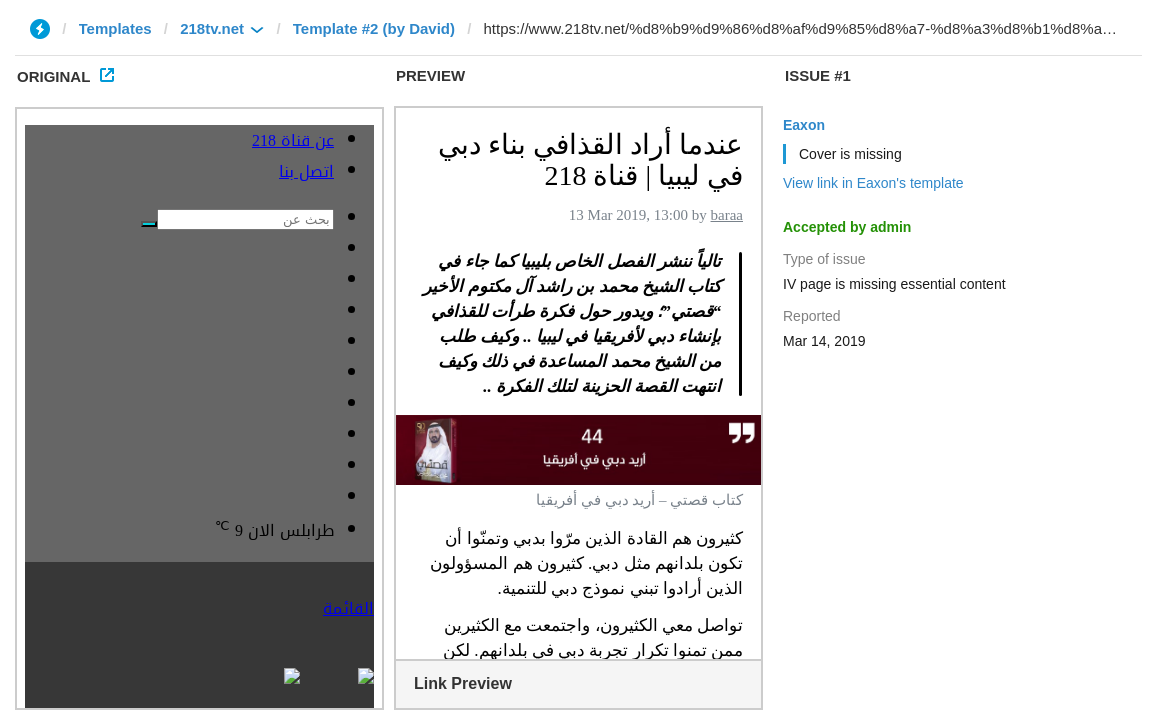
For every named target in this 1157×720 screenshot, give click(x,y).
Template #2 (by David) (374, 28)
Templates (115, 28)
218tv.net (212, 28)
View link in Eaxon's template (873, 183)
